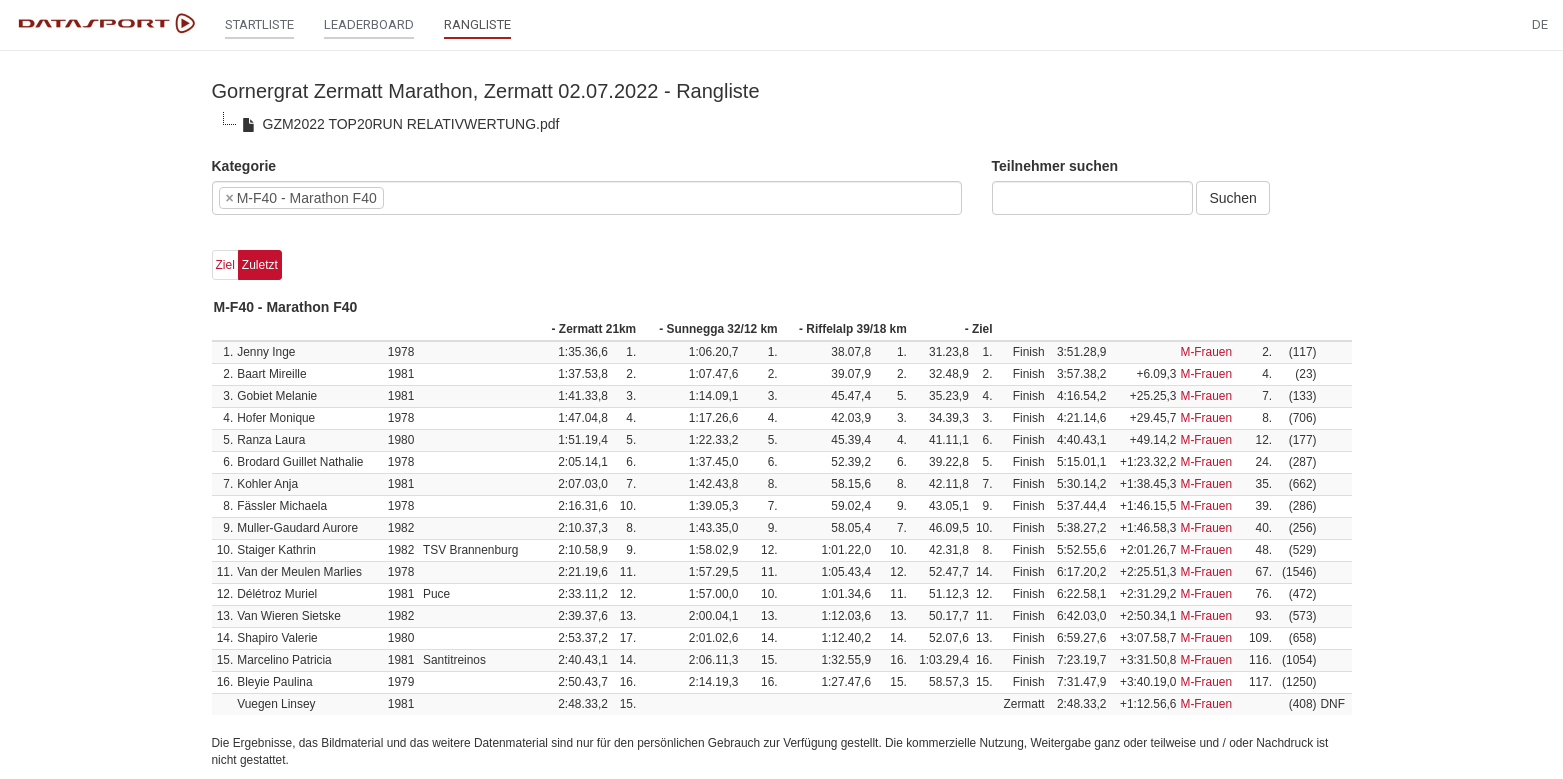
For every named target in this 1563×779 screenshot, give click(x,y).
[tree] (782, 124)
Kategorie (244, 166)
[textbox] (419, 198)
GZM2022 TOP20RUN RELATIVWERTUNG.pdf (398, 124)
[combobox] (587, 198)
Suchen (1232, 198)
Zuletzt (260, 265)
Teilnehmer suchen (1055, 166)
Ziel (225, 265)
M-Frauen (1206, 352)
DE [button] (1540, 24)
